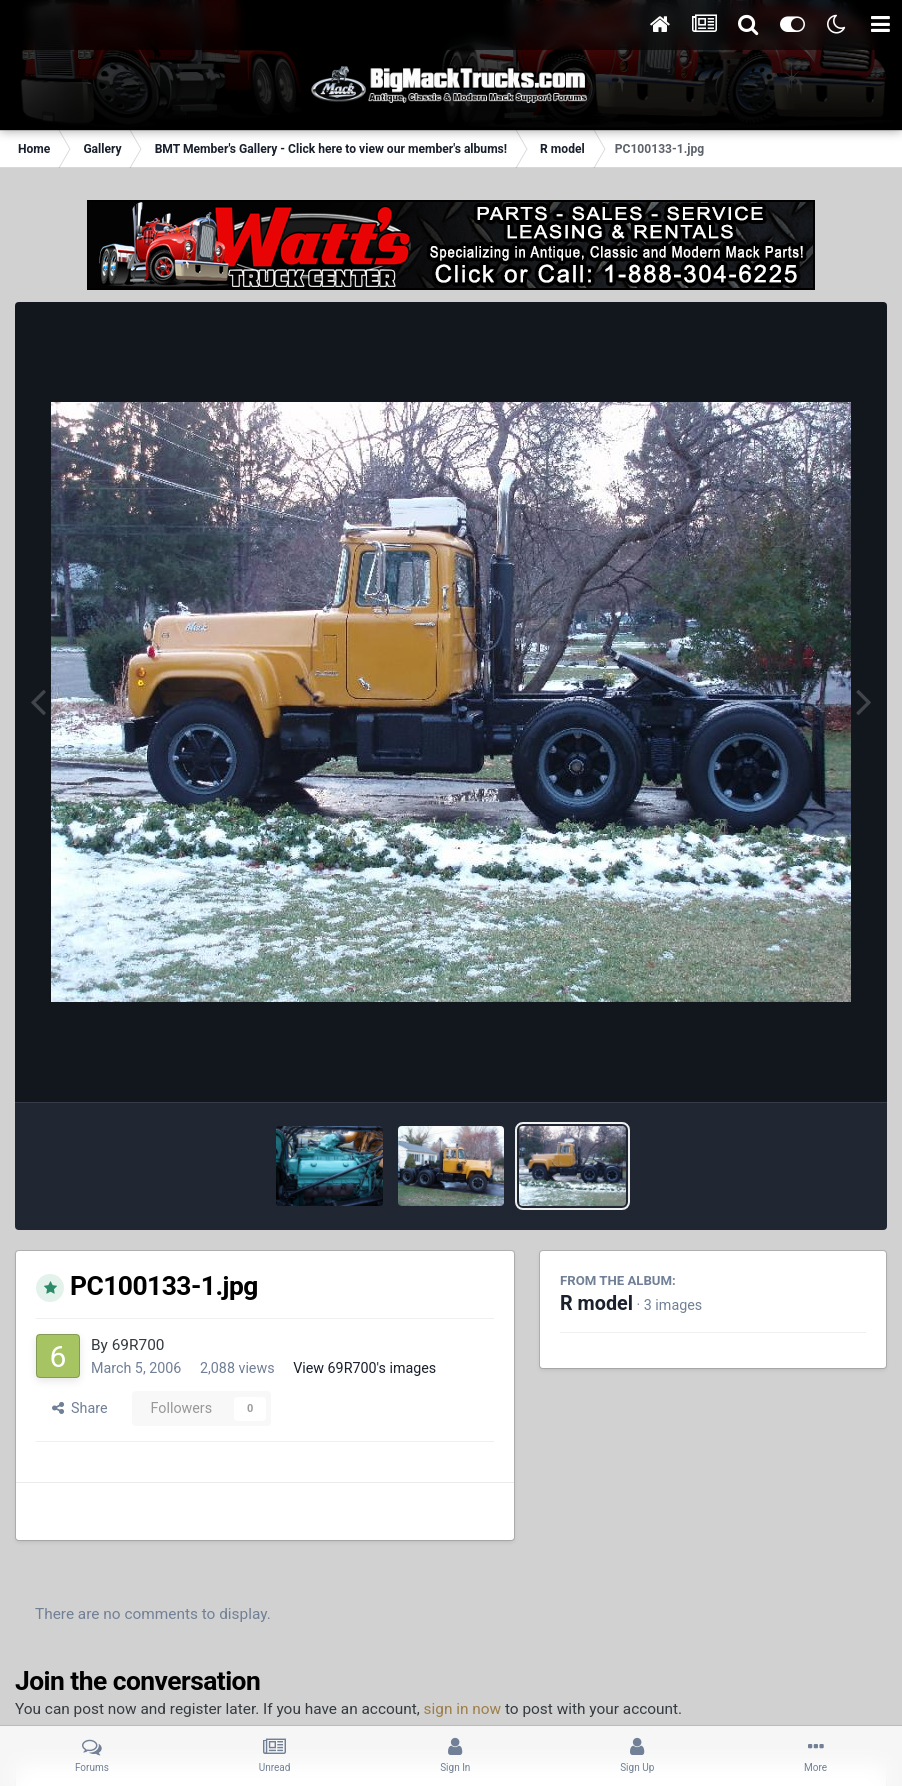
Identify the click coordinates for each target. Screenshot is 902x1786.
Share (80, 1408)
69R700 (138, 1345)
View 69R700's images (364, 1368)
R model (596, 1303)
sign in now (463, 1709)
